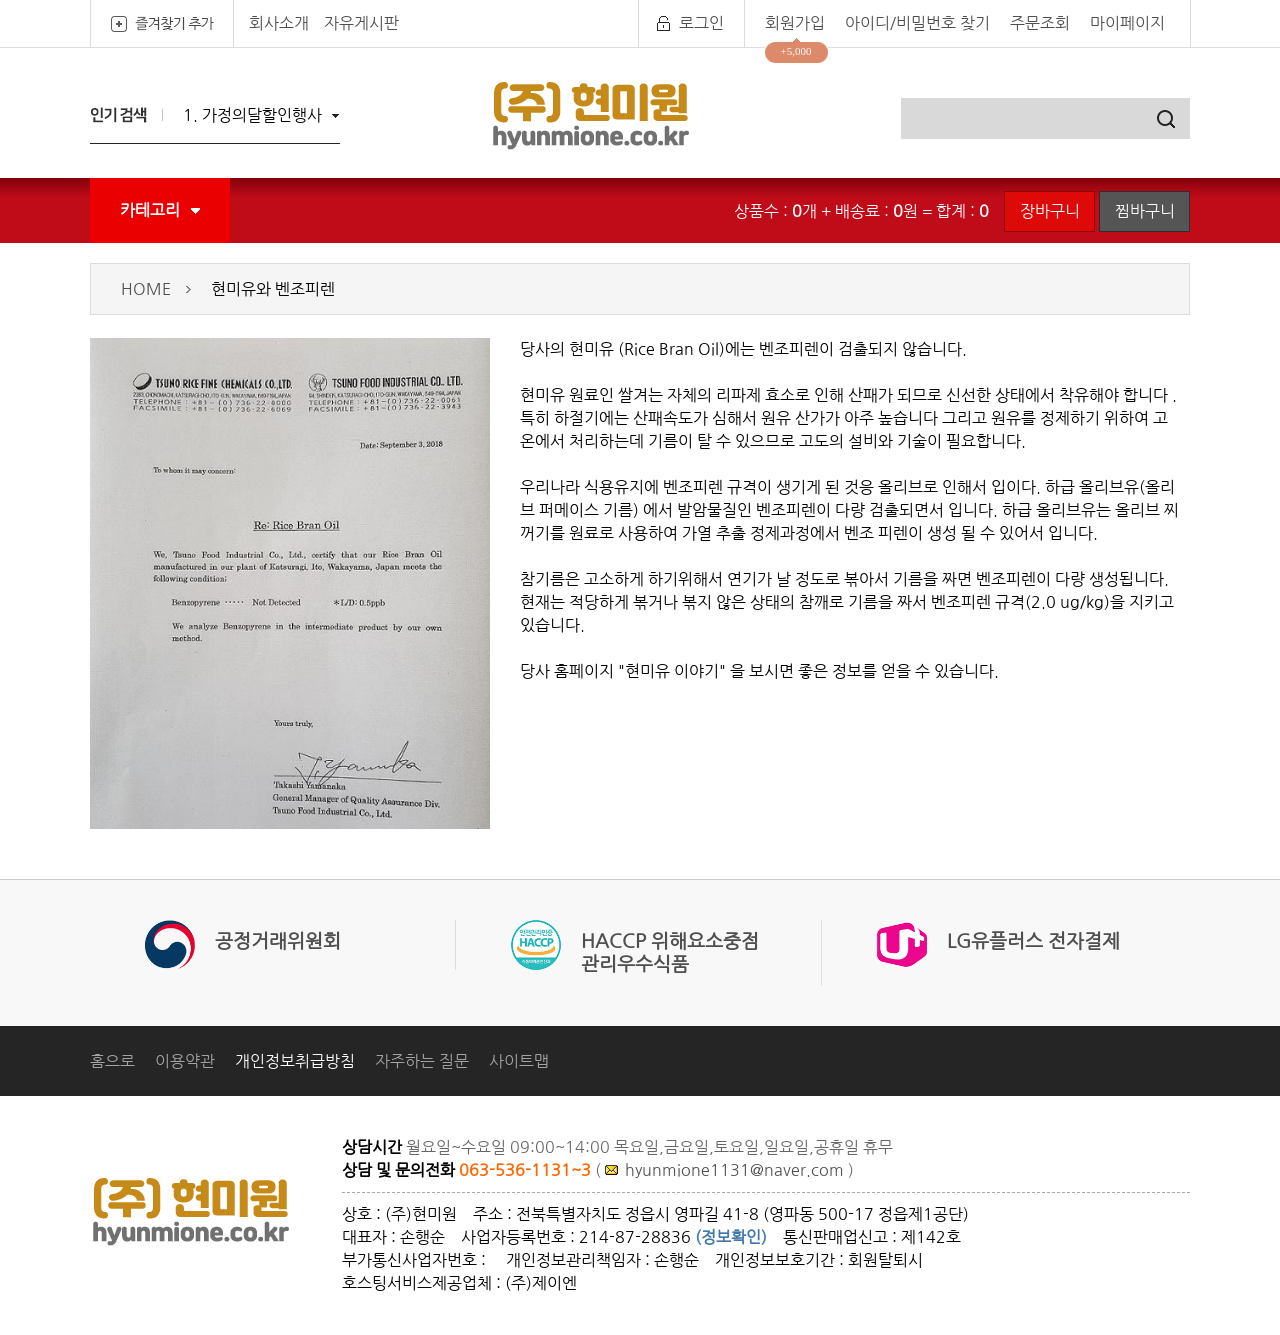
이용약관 (185, 1061)
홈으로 (112, 1061)
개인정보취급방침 (295, 1061)
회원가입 (795, 23)
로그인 (701, 23)
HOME (146, 289)
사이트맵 (519, 1061)
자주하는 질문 (422, 1061)
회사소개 (279, 23)
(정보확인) (731, 1237)
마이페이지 (1127, 23)
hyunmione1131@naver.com (734, 1170)
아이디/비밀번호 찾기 (917, 23)
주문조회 (1040, 23)
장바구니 (1050, 211)
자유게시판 (361, 23)
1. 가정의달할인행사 (252, 115)
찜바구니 (1145, 211)
